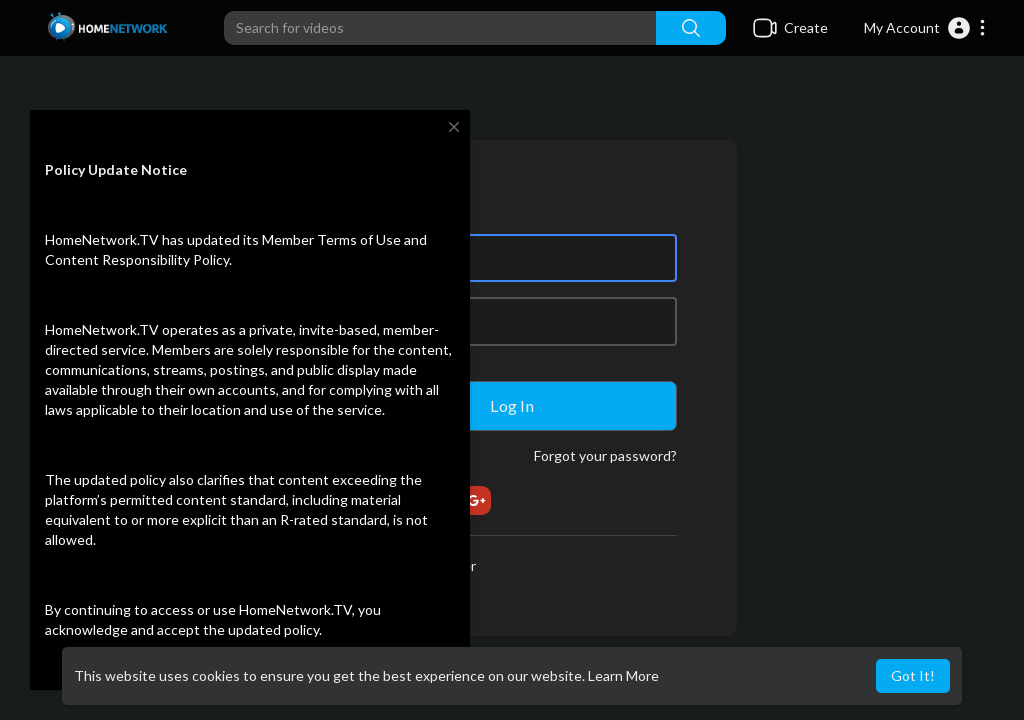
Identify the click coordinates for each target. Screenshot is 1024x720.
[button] (925, 28)
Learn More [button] (623, 675)
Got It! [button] (913, 675)
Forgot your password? (605, 455)
